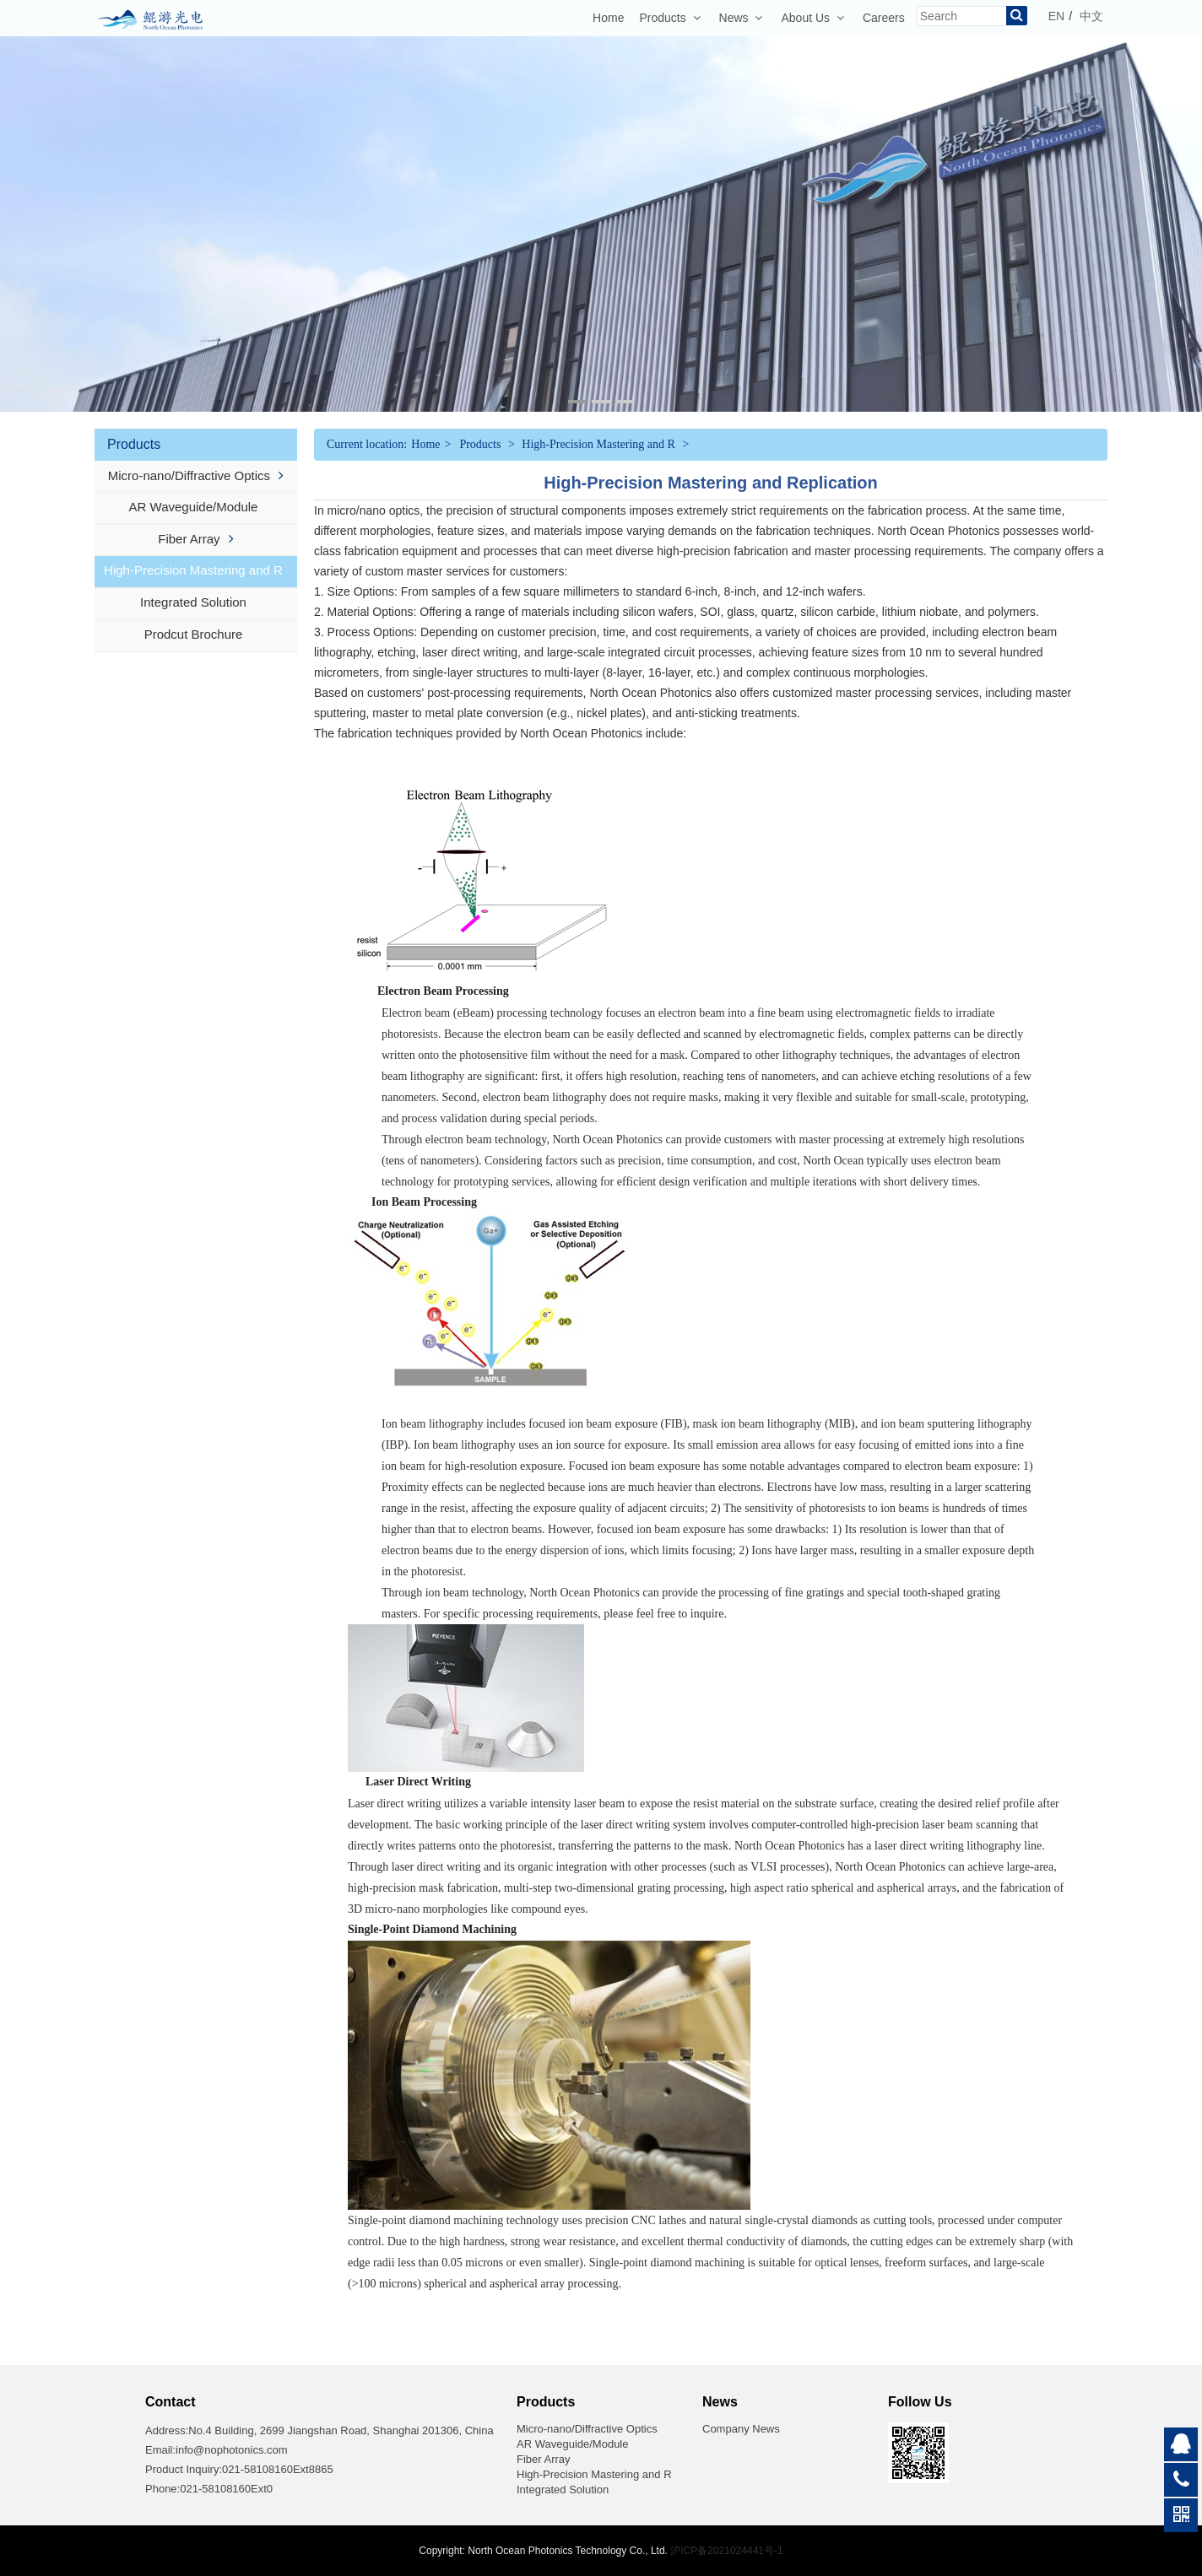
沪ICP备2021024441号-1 (726, 2551)
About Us (812, 17)
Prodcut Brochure (196, 634)
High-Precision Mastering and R (196, 570)
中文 (1091, 16)
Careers (884, 17)
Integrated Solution (196, 602)
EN (1056, 16)
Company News (741, 2428)
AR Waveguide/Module (196, 507)
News (741, 17)
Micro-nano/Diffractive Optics (196, 475)
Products (669, 17)
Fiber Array (196, 539)
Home (608, 17)
